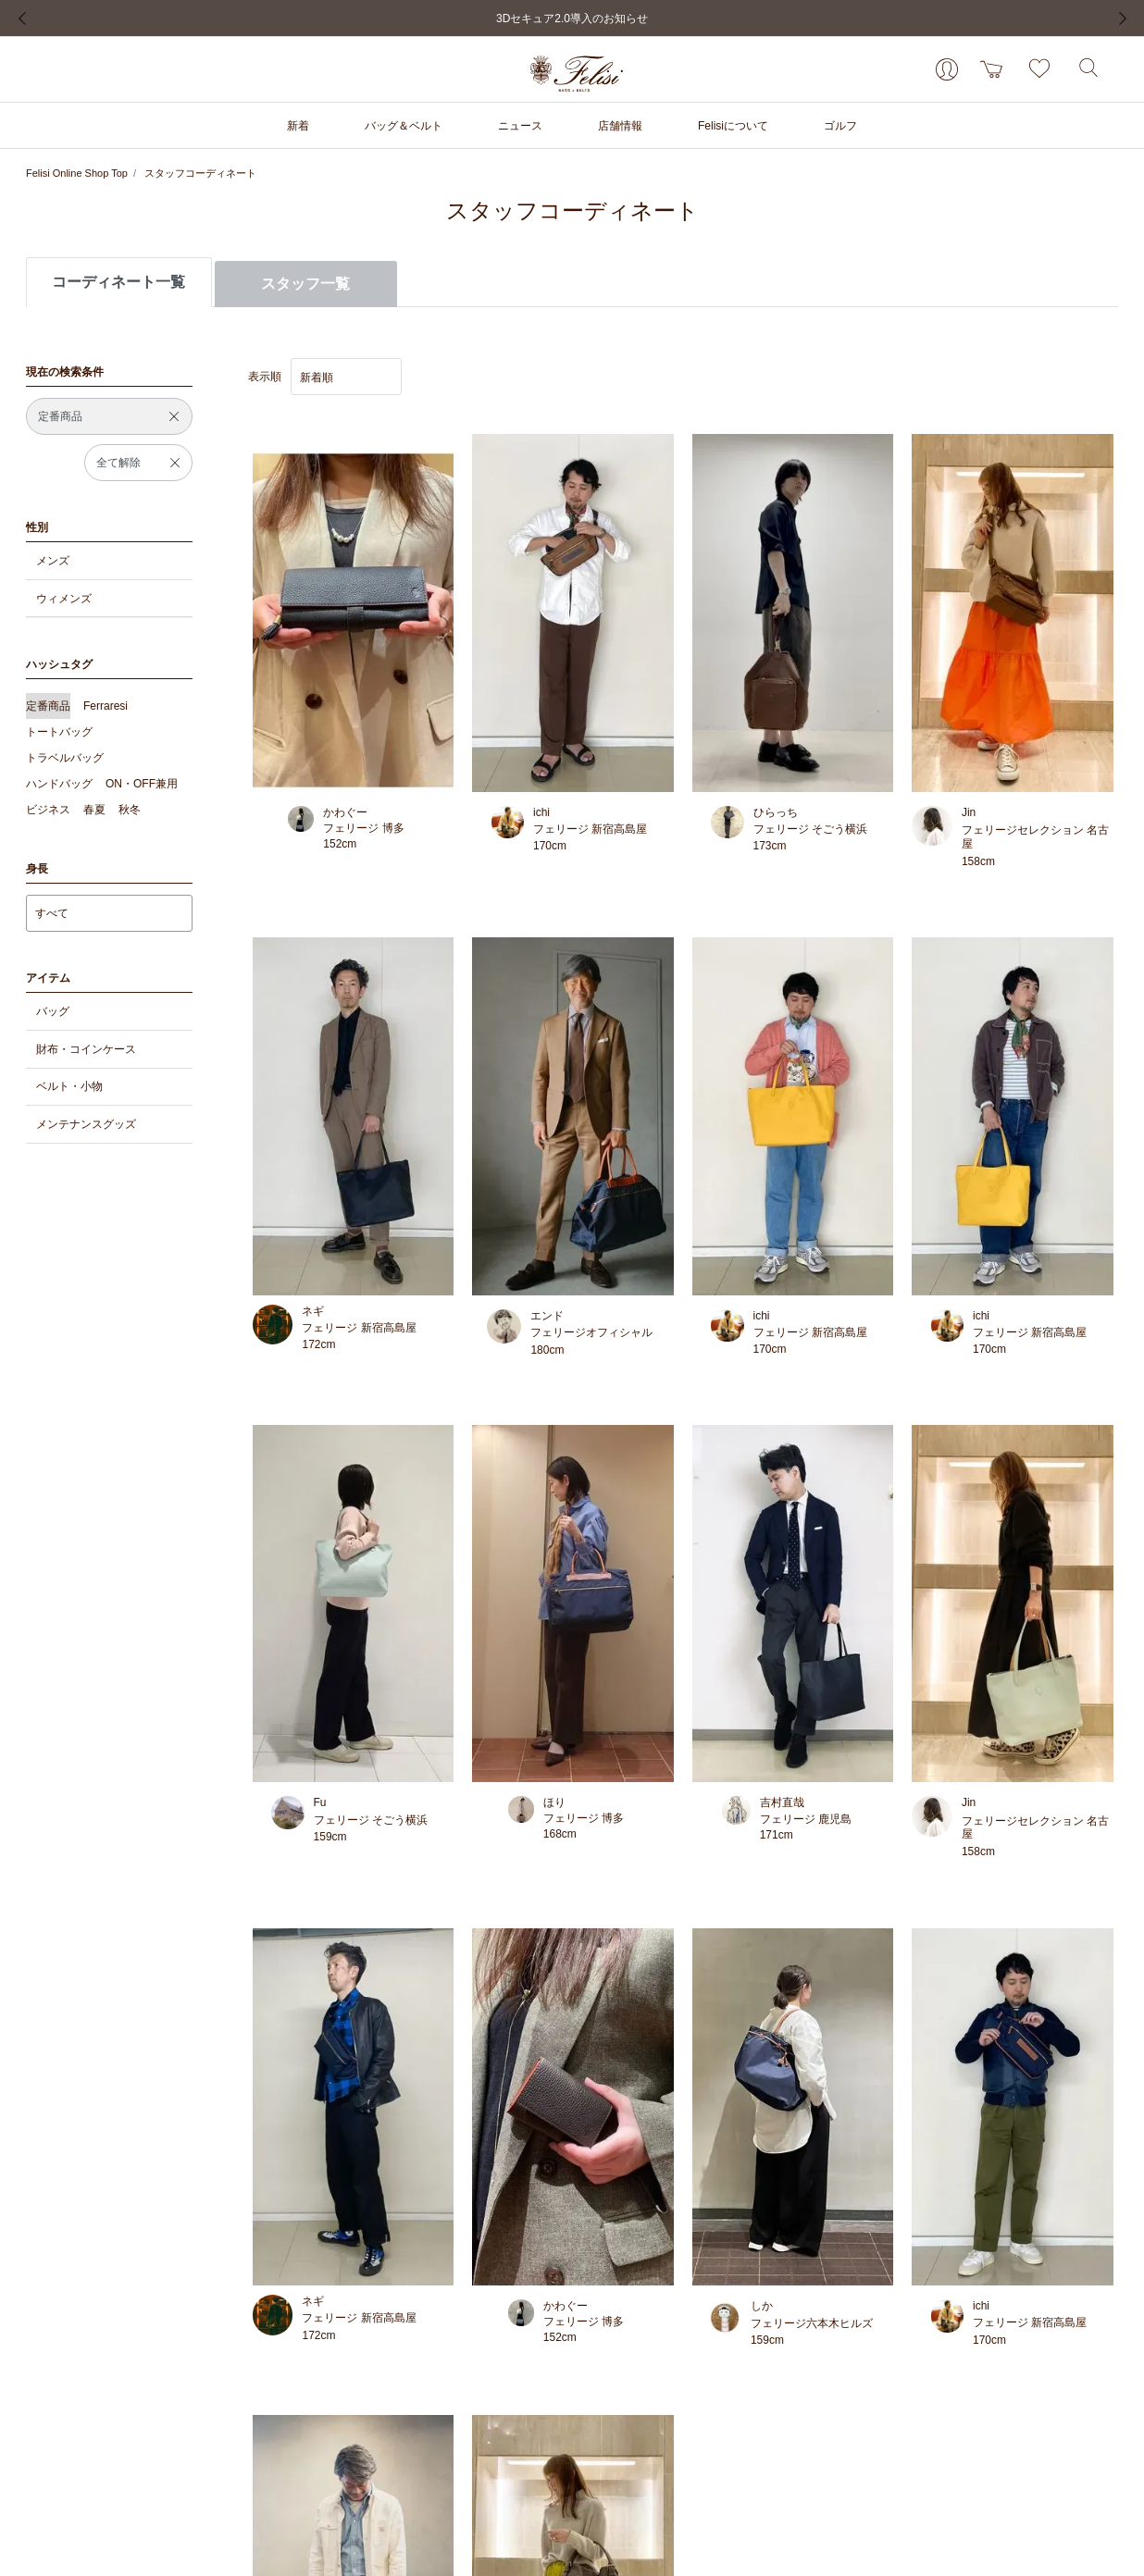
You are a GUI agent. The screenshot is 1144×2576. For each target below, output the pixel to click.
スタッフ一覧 (305, 283)
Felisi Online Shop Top (77, 173)
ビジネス (48, 809)
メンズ (52, 560)
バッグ (52, 1011)
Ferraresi (105, 706)
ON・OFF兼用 (142, 783)
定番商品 (48, 706)
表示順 (264, 376)
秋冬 (129, 809)
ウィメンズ (64, 598)
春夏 (94, 809)
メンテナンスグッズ (86, 1124)
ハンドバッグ (59, 783)
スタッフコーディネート (200, 173)
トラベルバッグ (65, 757)
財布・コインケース (86, 1049)
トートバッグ (59, 731)
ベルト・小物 (69, 1086)
